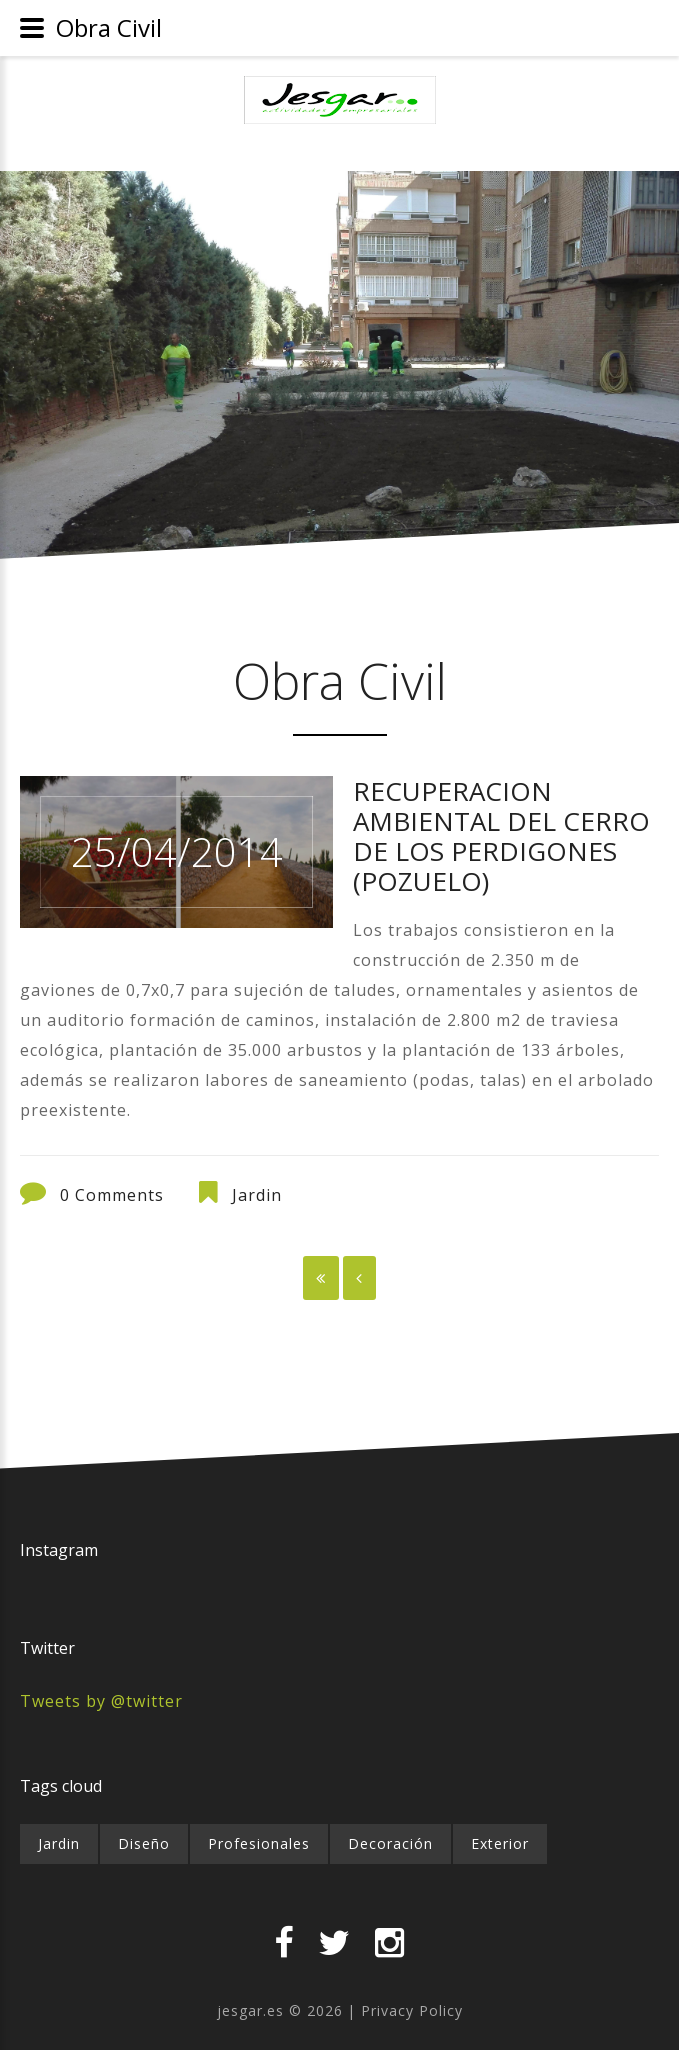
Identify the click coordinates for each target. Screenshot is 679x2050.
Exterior (500, 1843)
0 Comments (112, 1195)
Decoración (390, 1843)
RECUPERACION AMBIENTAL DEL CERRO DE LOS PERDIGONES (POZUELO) (501, 836)
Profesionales (259, 1843)
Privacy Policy (412, 2010)
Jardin (257, 1195)
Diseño (144, 1843)
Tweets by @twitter (101, 1701)
